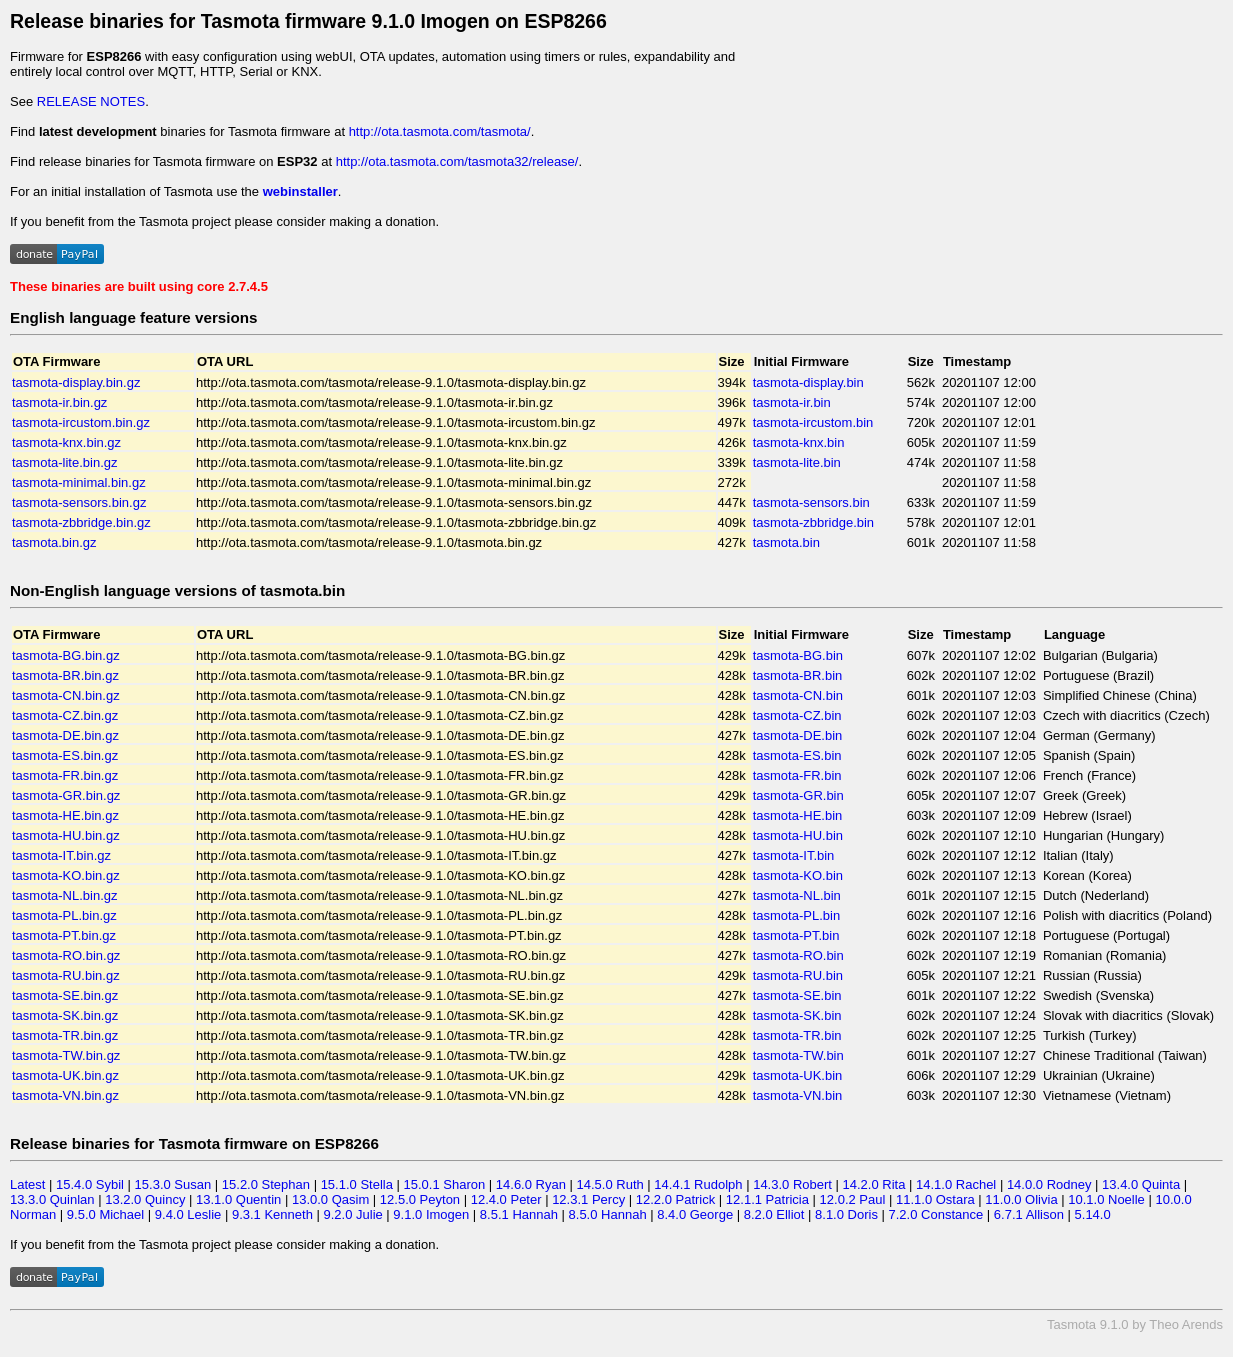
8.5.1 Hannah (519, 1214)
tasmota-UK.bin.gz (65, 1075)
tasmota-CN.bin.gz (66, 695)
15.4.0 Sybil (90, 1184)
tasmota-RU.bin (798, 975)
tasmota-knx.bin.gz (66, 442)
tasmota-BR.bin (798, 675)
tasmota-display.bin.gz (76, 382)
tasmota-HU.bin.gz (66, 835)
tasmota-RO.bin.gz (66, 955)
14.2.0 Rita (874, 1184)
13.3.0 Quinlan (52, 1199)
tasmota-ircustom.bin (813, 422)
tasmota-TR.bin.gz (65, 1035)
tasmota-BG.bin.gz (66, 655)
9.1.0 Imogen (431, 1214)
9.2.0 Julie (352, 1214)
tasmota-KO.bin (798, 875)
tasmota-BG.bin (798, 655)
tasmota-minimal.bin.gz (79, 482)
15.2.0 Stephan (266, 1184)
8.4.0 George (695, 1214)
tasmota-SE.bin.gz (65, 995)
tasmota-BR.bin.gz (65, 675)
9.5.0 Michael (105, 1214)
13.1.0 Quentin (238, 1199)
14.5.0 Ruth (610, 1184)
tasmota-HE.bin (798, 815)
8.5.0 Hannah (608, 1214)
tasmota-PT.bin (796, 935)
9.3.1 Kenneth (272, 1214)
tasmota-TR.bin (797, 1035)
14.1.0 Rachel (956, 1184)
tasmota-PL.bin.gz (64, 915)
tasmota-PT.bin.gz (64, 935)
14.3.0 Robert (792, 1184)
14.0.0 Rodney (1049, 1184)
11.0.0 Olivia (1021, 1199)
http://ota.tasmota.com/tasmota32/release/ (457, 161)
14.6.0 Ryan (531, 1184)
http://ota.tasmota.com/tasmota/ (440, 131)
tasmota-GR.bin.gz (66, 795)
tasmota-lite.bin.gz (65, 462)
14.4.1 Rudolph (698, 1184)
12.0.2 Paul (853, 1199)
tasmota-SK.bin (797, 1015)
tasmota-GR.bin (798, 795)
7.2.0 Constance (936, 1214)
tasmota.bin (786, 542)
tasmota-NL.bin (797, 895)
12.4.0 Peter (506, 1199)
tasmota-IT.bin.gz (61, 855)
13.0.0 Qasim (330, 1199)
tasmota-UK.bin (798, 1075)
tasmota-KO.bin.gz (66, 875)
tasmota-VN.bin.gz (65, 1095)
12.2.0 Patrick (676, 1199)
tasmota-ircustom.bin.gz (81, 422)
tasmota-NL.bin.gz (65, 895)
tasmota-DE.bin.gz (65, 735)
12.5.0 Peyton (420, 1199)
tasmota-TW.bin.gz (66, 1055)
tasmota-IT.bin (794, 855)
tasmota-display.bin (808, 382)
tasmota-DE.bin (798, 735)
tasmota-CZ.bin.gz (65, 715)
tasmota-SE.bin (797, 995)
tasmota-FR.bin (797, 775)
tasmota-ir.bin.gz (59, 402)
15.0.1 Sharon (445, 1184)
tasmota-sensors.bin (811, 502)
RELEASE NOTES (91, 101)
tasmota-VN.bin (798, 1095)
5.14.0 (1093, 1214)
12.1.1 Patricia (767, 1199)
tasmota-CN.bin (798, 695)
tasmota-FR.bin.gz (65, 775)
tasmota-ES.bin (797, 755)
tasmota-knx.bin (799, 442)
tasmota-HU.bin (798, 835)
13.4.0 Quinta (1141, 1184)
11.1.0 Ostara (935, 1199)
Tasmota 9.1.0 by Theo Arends (1135, 1324)
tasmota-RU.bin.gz (66, 975)
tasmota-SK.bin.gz (65, 1015)
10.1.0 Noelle (1106, 1199)
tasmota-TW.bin (798, 1055)
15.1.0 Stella (357, 1184)
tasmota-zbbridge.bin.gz (81, 522)
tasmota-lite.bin (797, 462)
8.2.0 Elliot (774, 1214)
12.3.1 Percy (588, 1199)
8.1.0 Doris (846, 1214)
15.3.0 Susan (173, 1184)
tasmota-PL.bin (796, 915)
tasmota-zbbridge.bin (813, 522)
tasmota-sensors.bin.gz (79, 502)
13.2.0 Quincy (145, 1199)
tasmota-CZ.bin (797, 715)
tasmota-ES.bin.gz (65, 755)
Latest (27, 1184)
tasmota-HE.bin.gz (65, 815)
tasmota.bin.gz (54, 542)
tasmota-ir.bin (792, 402)
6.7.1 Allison (1029, 1214)
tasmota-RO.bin (798, 955)
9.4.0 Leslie (188, 1214)
